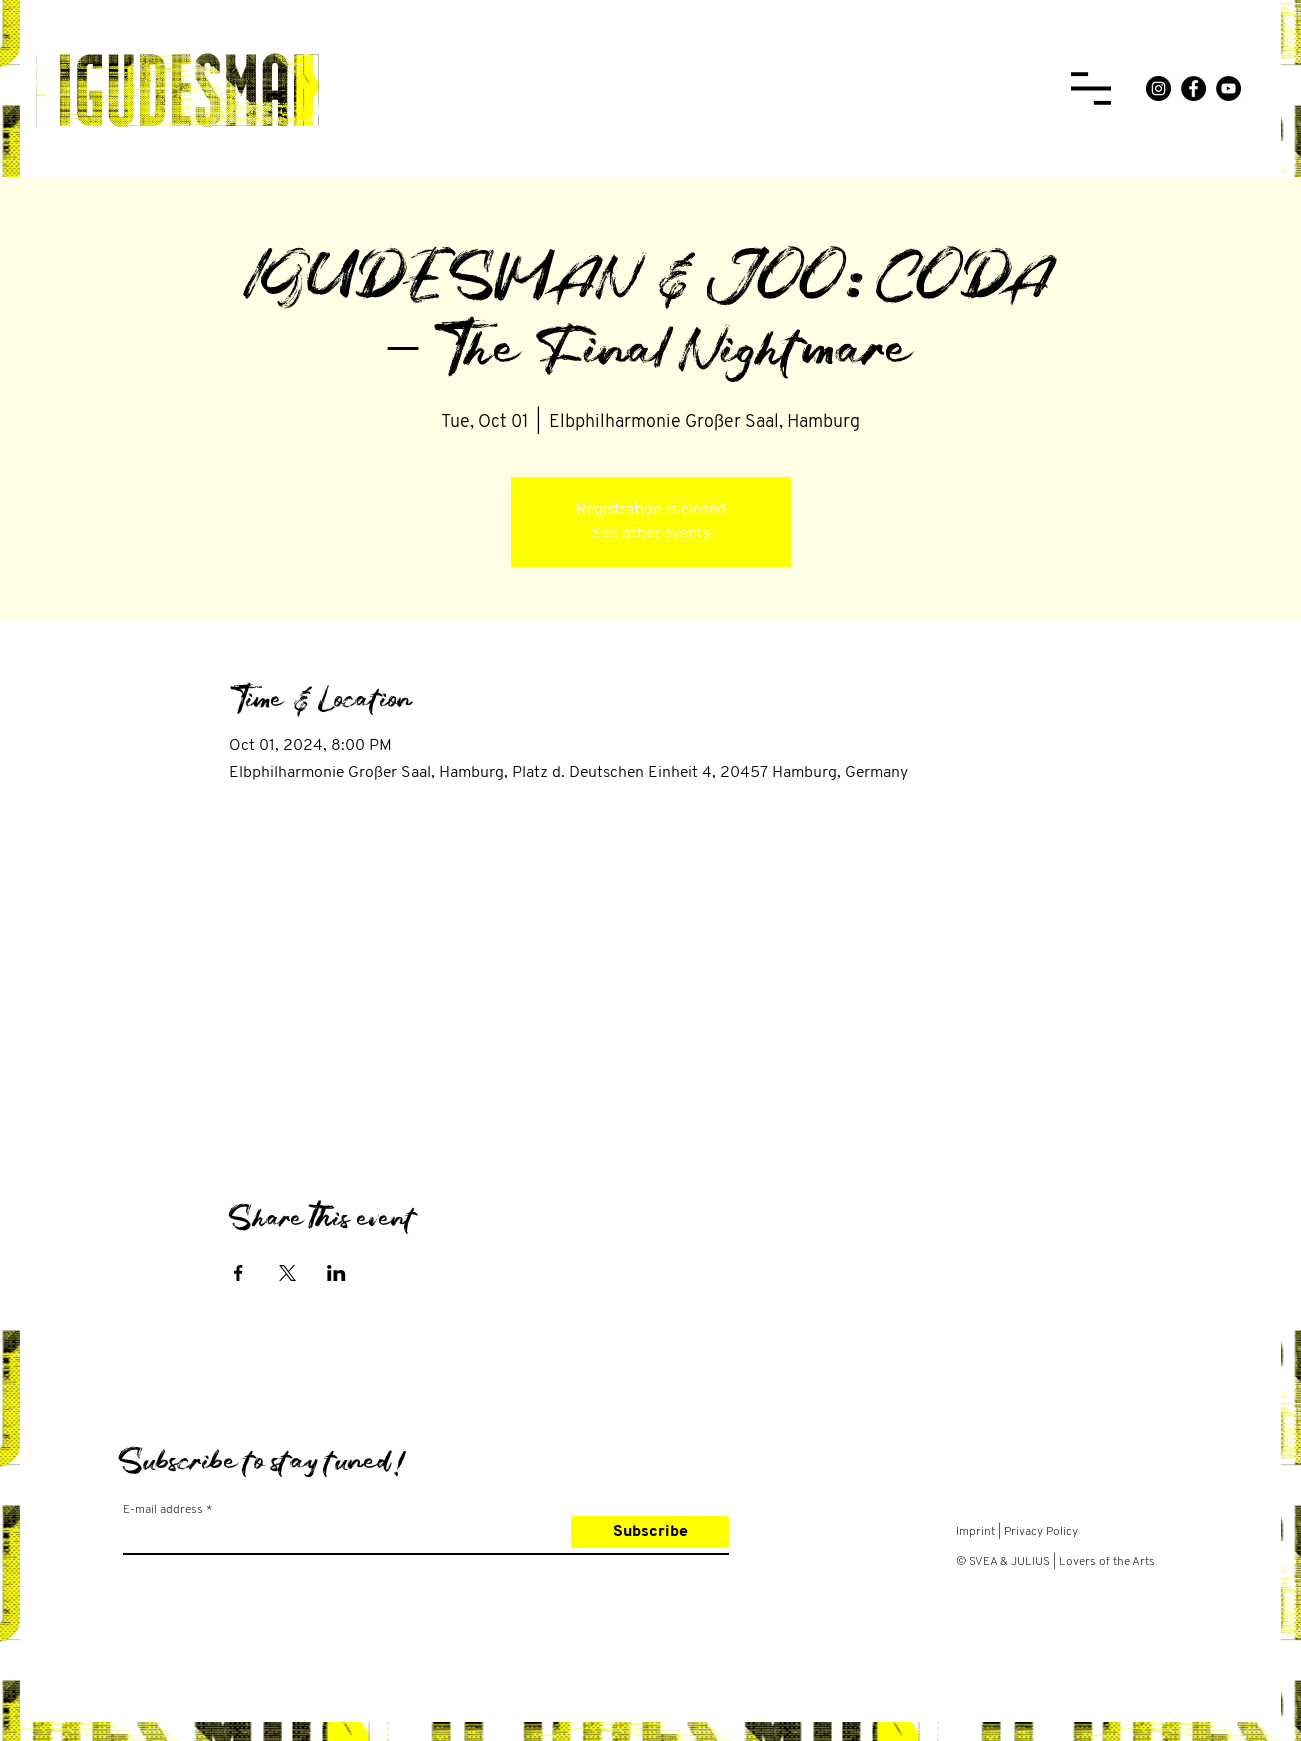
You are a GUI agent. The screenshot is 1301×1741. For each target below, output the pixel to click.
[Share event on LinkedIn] (336, 1273)
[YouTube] (1228, 88)
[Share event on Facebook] (238, 1273)
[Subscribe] (650, 1532)
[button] (1091, 88)
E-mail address (163, 1510)
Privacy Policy (1041, 1532)
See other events (651, 534)
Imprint (975, 1532)
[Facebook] (1193, 88)
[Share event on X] (287, 1273)
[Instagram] (1158, 88)
